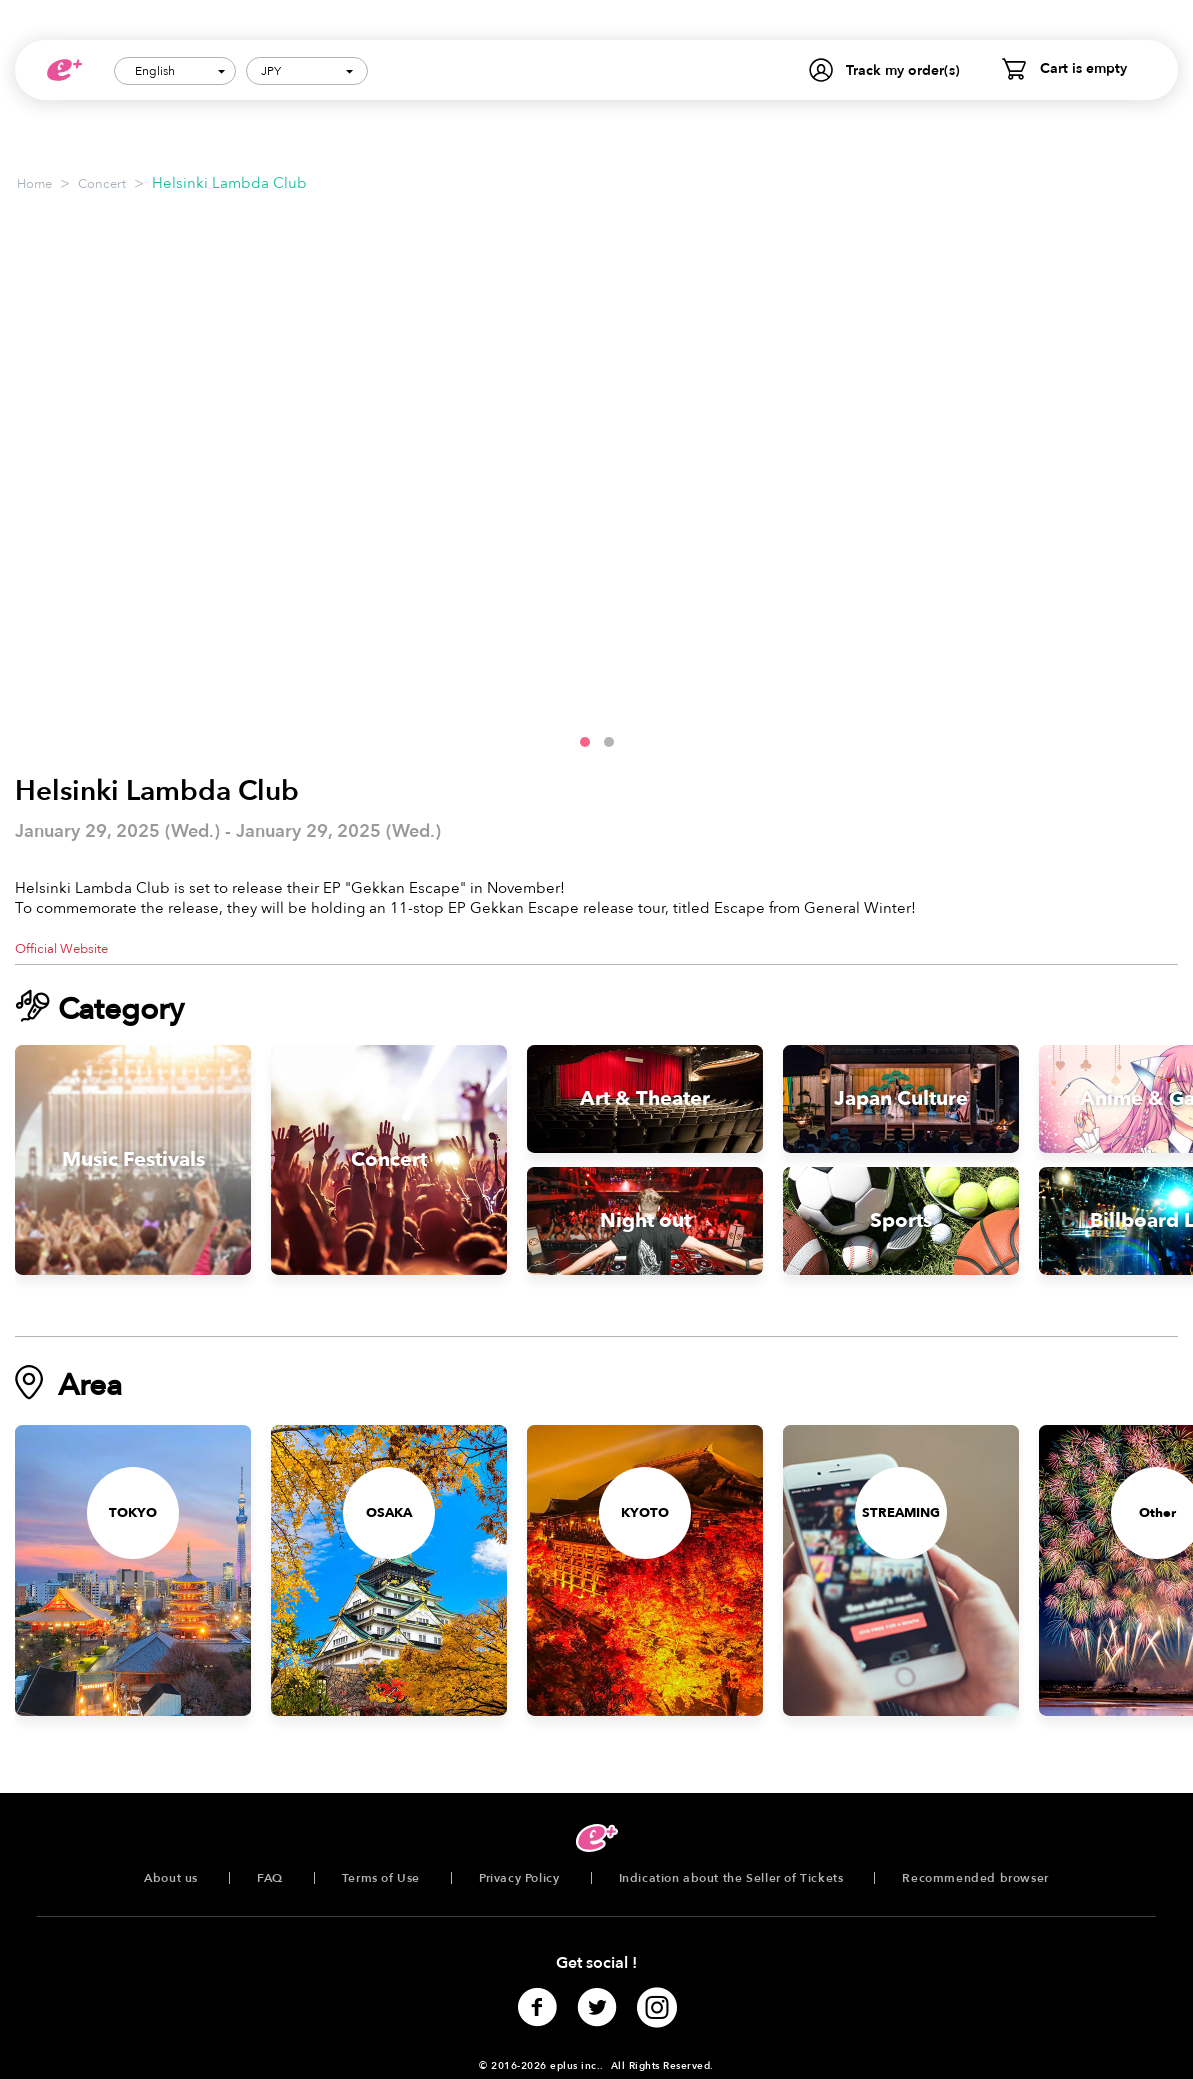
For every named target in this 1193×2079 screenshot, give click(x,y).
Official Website (61, 949)
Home (34, 184)
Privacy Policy (519, 1878)
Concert (102, 184)
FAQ (270, 1878)
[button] (585, 742)
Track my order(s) (903, 70)
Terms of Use (381, 1878)
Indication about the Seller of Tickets (731, 1878)
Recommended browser (975, 1878)
